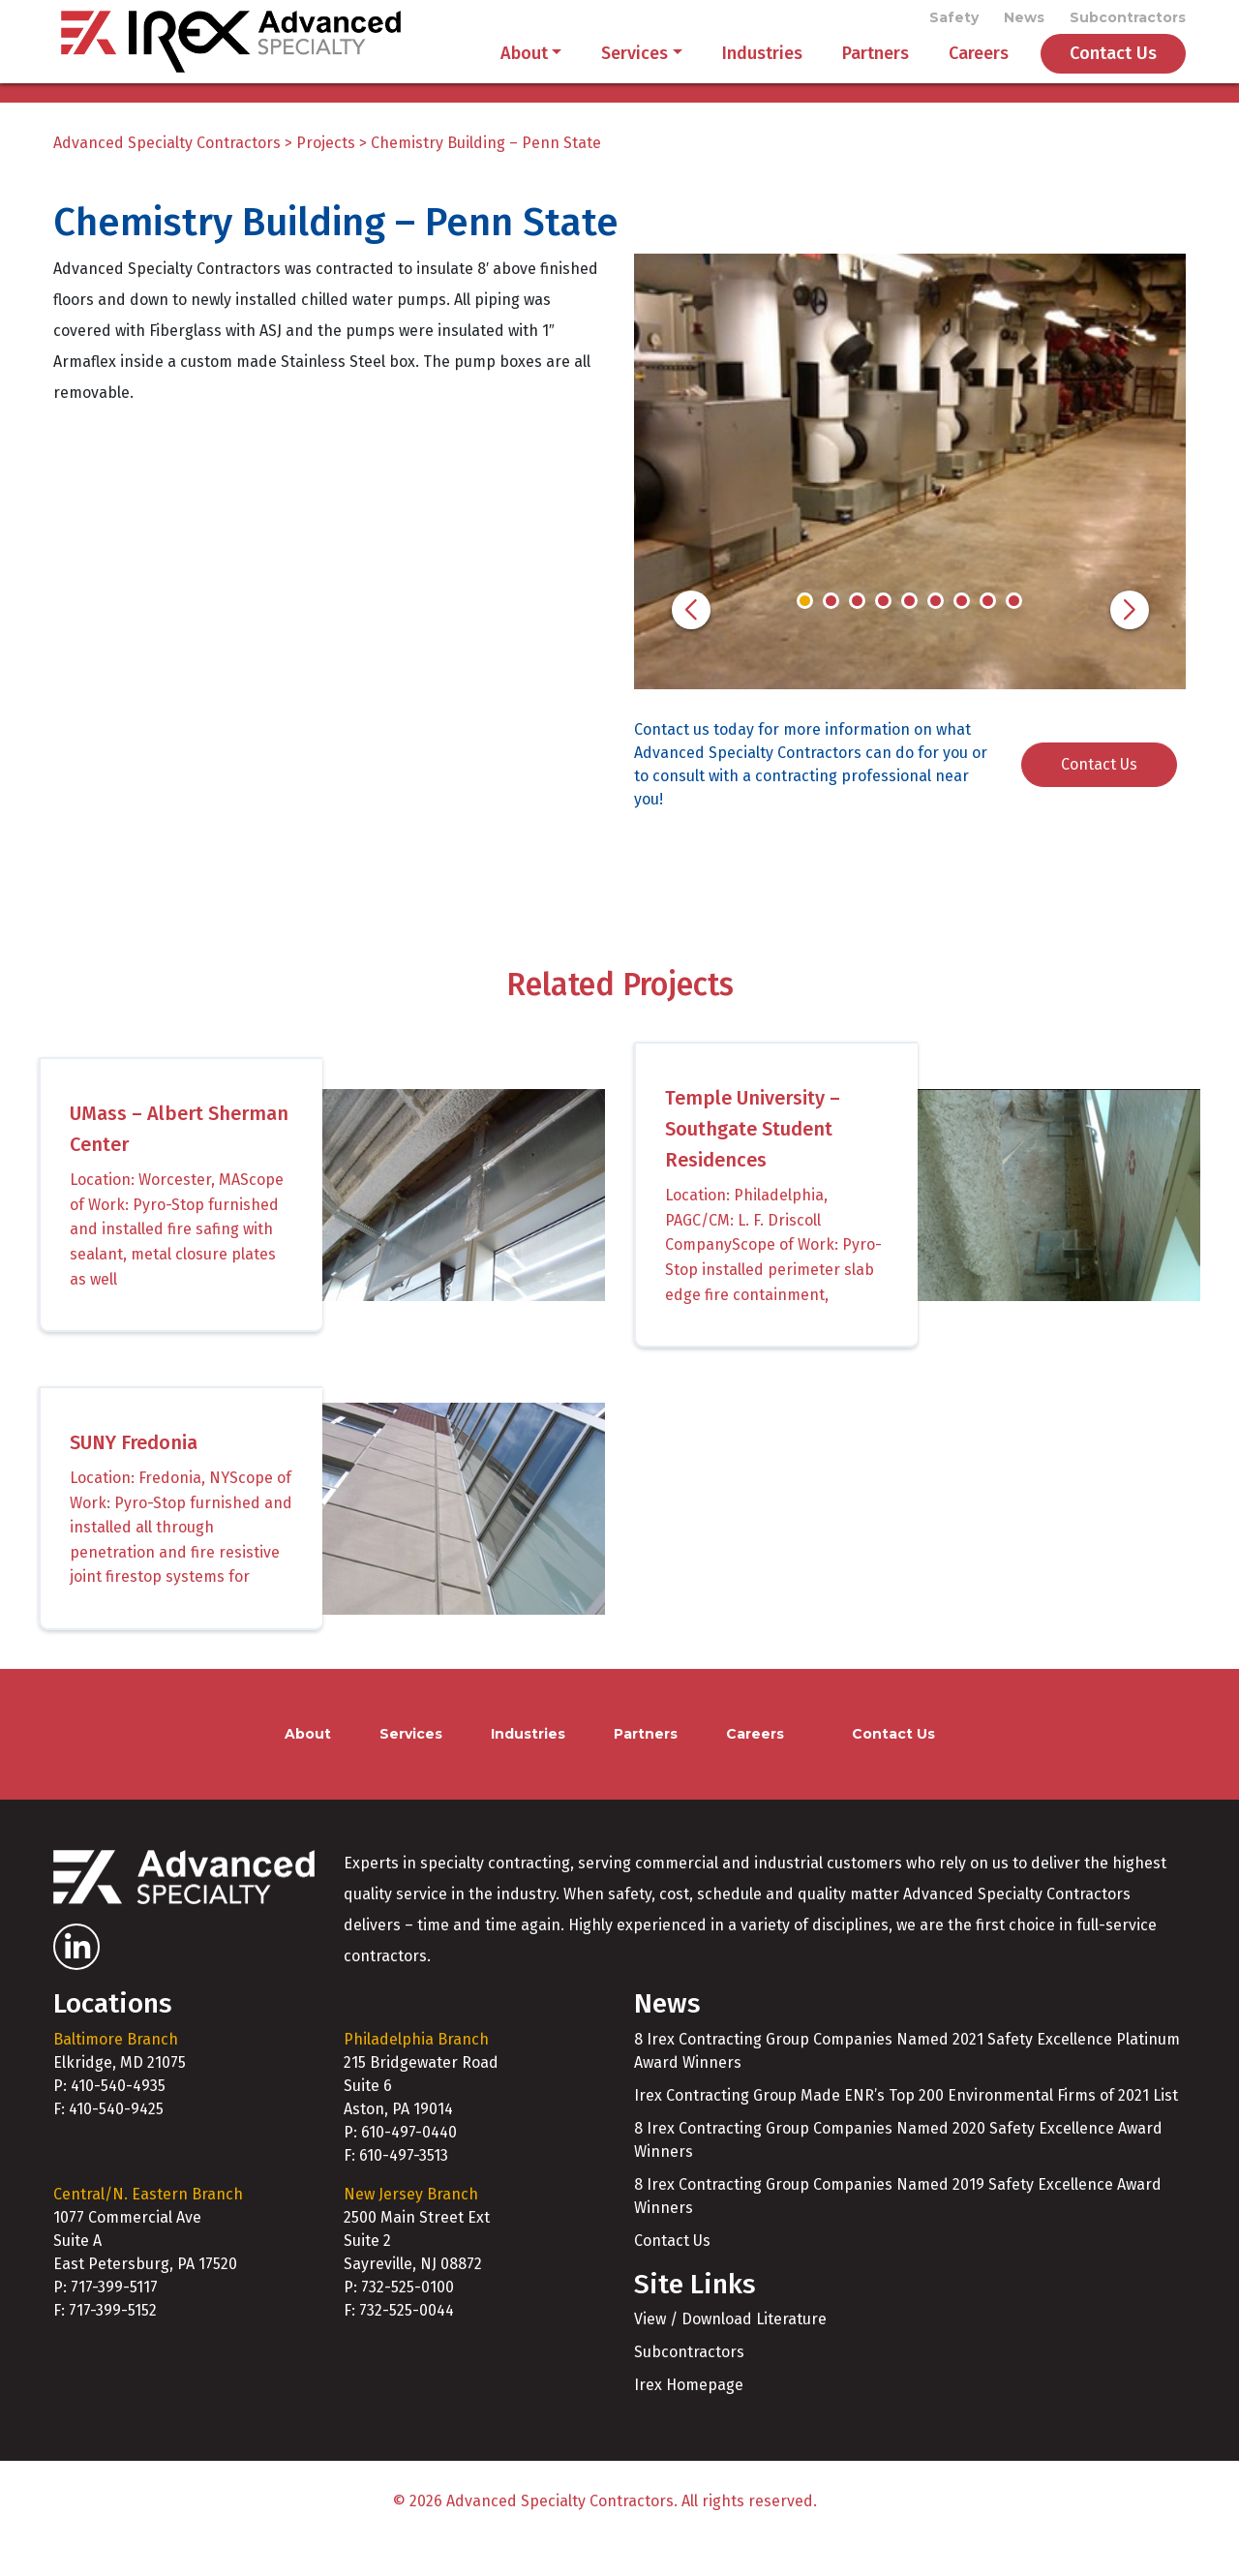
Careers (979, 69)
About (524, 69)
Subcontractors (1128, 21)
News (1024, 21)
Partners (875, 69)
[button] (691, 642)
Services (634, 69)
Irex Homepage (688, 2418)
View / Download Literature (730, 2353)
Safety (954, 21)
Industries (762, 69)
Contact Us (1113, 69)
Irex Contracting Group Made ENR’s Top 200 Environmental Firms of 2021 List (906, 2128)
